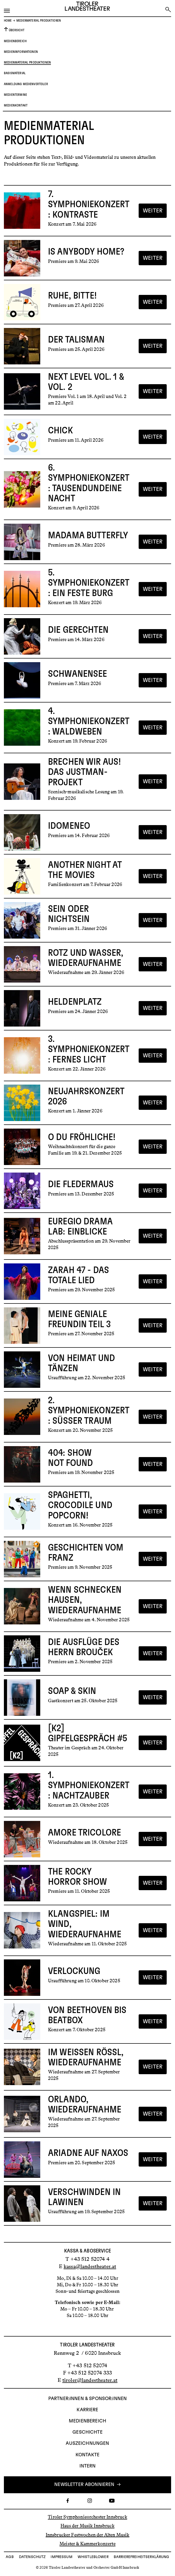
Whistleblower (93, 2557)
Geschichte (87, 2432)
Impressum (61, 2557)
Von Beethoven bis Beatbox (87, 2015)
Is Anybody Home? (86, 251)
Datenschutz (32, 2557)
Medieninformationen (21, 52)
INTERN (87, 2466)
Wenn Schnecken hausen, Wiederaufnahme (85, 1600)
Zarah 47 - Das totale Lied (78, 1275)
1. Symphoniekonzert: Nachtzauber (88, 1785)
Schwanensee (77, 674)
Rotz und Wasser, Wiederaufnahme (85, 958)
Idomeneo (69, 826)
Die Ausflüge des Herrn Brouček (83, 1647)
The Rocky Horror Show (77, 1877)
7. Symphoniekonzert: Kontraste (88, 204)
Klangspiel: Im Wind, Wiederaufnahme (84, 1924)
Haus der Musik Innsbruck (87, 2526)
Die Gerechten (78, 630)
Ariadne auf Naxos (88, 2153)
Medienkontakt (16, 105)
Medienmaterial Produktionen (27, 62)
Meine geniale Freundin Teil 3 (79, 1319)
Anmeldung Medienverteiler (26, 84)
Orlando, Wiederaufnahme (84, 2104)
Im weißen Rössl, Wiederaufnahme (86, 2057)
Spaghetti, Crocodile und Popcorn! (80, 1505)
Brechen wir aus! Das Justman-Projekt (84, 772)
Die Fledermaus (81, 1184)
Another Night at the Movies (85, 870)
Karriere (87, 2410)
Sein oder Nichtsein (69, 914)
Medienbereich (15, 41)
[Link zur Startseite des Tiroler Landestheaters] (87, 7)
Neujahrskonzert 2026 (86, 1096)
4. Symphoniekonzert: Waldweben (88, 721)
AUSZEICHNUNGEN (87, 2443)
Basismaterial (15, 73)
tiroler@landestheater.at (90, 2380)
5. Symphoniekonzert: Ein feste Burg (88, 583)
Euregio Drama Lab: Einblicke (80, 1227)
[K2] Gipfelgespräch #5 (87, 1733)
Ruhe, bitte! (72, 295)
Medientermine (15, 95)
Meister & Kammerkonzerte (87, 2544)
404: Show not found (70, 1458)
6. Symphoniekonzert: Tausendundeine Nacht (88, 483)
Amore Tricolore (84, 1832)
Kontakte (87, 2455)
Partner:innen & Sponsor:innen (87, 2398)
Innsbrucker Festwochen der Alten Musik (88, 2534)
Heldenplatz (75, 1002)
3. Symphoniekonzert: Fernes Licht (88, 1049)
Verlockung (74, 1971)
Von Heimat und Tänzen (81, 1363)
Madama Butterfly (88, 535)
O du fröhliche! (82, 1137)
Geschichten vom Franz (85, 1552)
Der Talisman (76, 339)
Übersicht (14, 29)
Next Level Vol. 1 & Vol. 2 (86, 382)
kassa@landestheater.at (90, 2266)
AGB (10, 2557)
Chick (60, 430)
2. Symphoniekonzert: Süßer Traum (88, 1411)
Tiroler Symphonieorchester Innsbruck (87, 2517)
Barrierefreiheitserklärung (141, 2557)
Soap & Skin (72, 1691)
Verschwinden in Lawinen (84, 2197)
